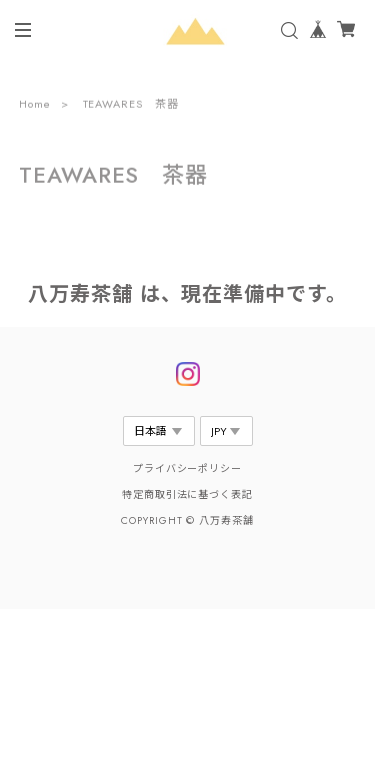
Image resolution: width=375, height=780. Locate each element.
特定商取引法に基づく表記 (188, 494)
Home (35, 105)
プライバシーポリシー (188, 468)
